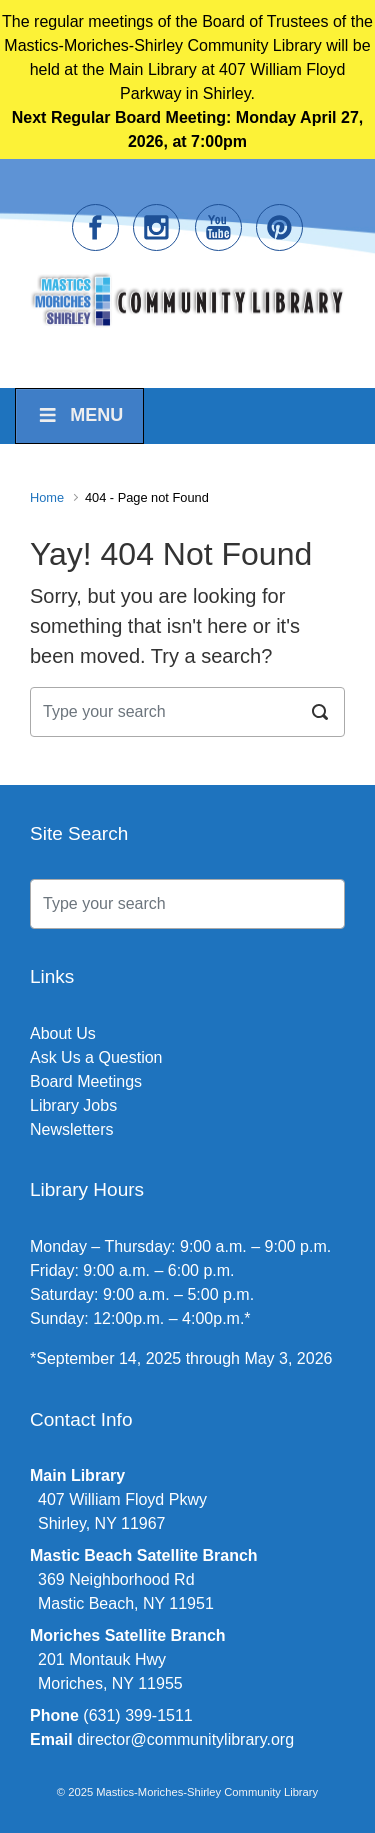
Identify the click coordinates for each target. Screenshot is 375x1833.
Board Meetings (86, 1081)
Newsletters (72, 1129)
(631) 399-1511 (137, 1715)
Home (47, 497)
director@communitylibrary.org (185, 1739)
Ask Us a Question (96, 1057)
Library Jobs (73, 1105)
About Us (63, 1033)
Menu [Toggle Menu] (79, 415)
